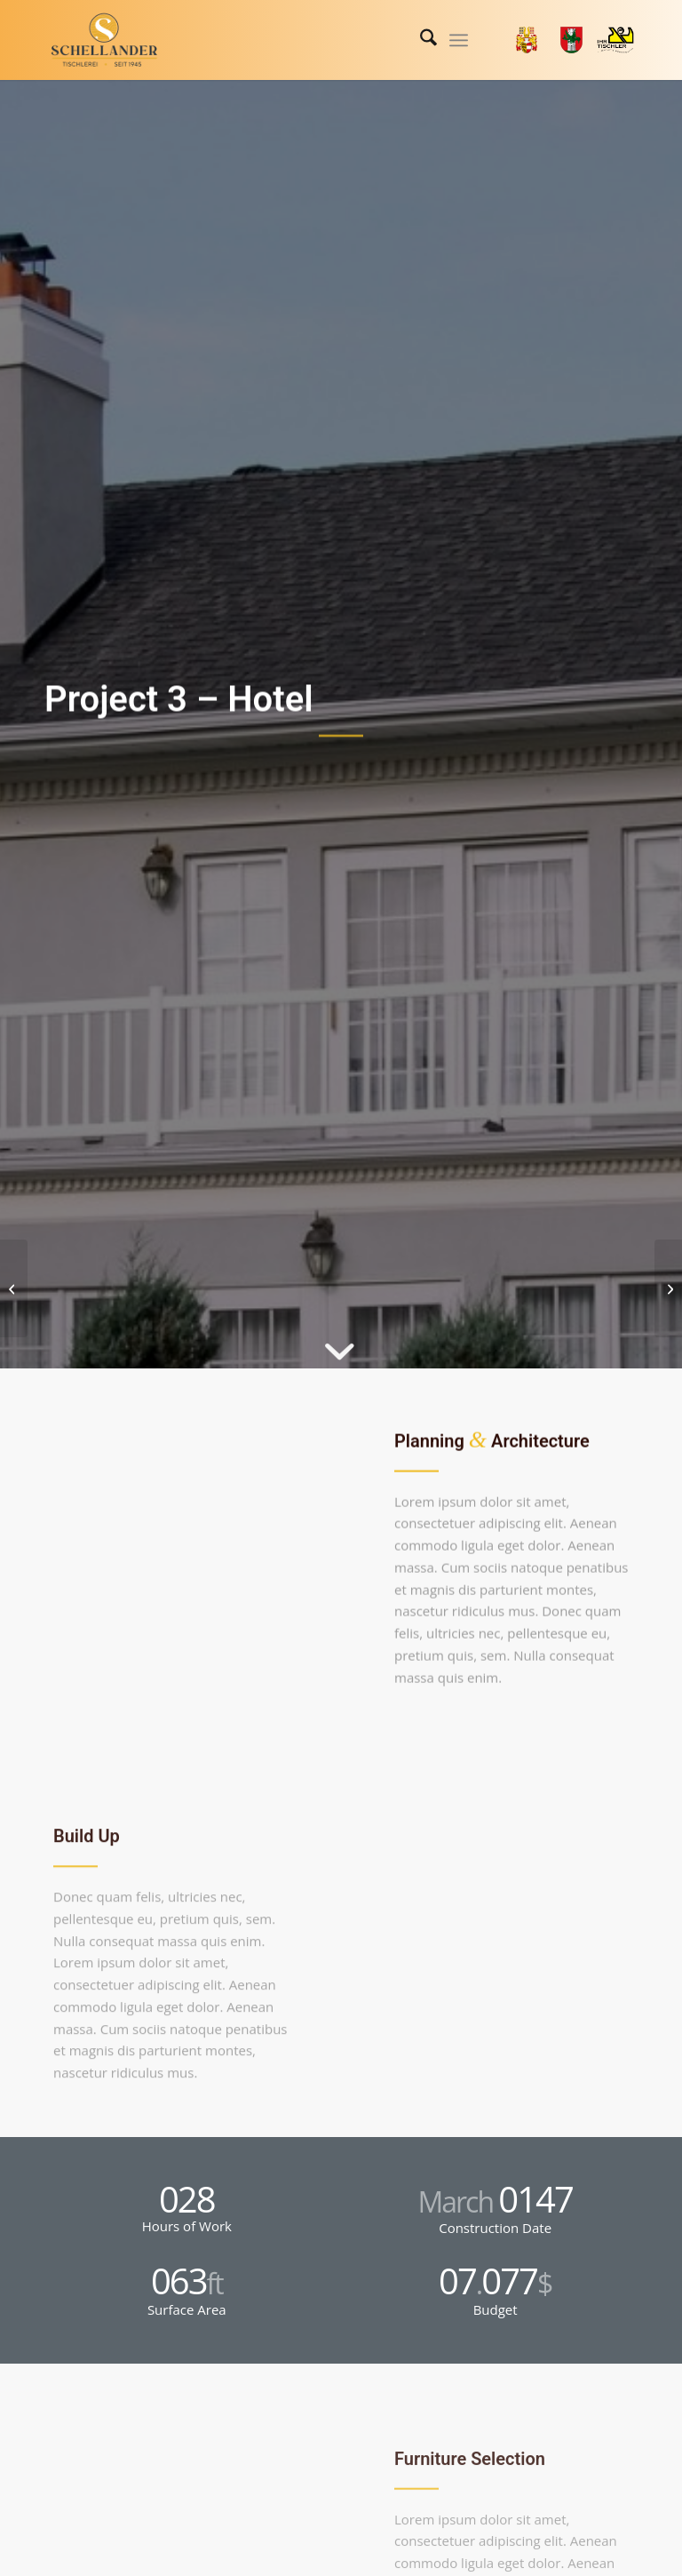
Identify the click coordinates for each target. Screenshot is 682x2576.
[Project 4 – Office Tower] (668, 1288)
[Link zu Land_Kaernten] (526, 40)
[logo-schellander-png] (104, 40)
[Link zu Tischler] (615, 40)
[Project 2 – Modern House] (14, 1288)
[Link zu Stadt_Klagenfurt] (571, 40)
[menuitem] (419, 40)
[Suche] (419, 40)
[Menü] (458, 40)
